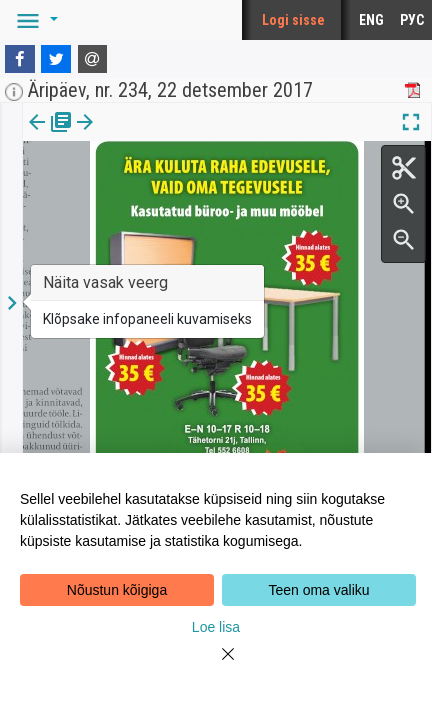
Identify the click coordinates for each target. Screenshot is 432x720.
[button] (34, 20)
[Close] (216, 666)
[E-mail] (93, 59)
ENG (371, 20)
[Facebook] (20, 59)
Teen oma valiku (318, 590)
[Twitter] (56, 59)
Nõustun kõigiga (117, 590)
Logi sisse (293, 20)
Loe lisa (216, 627)
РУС (412, 20)
